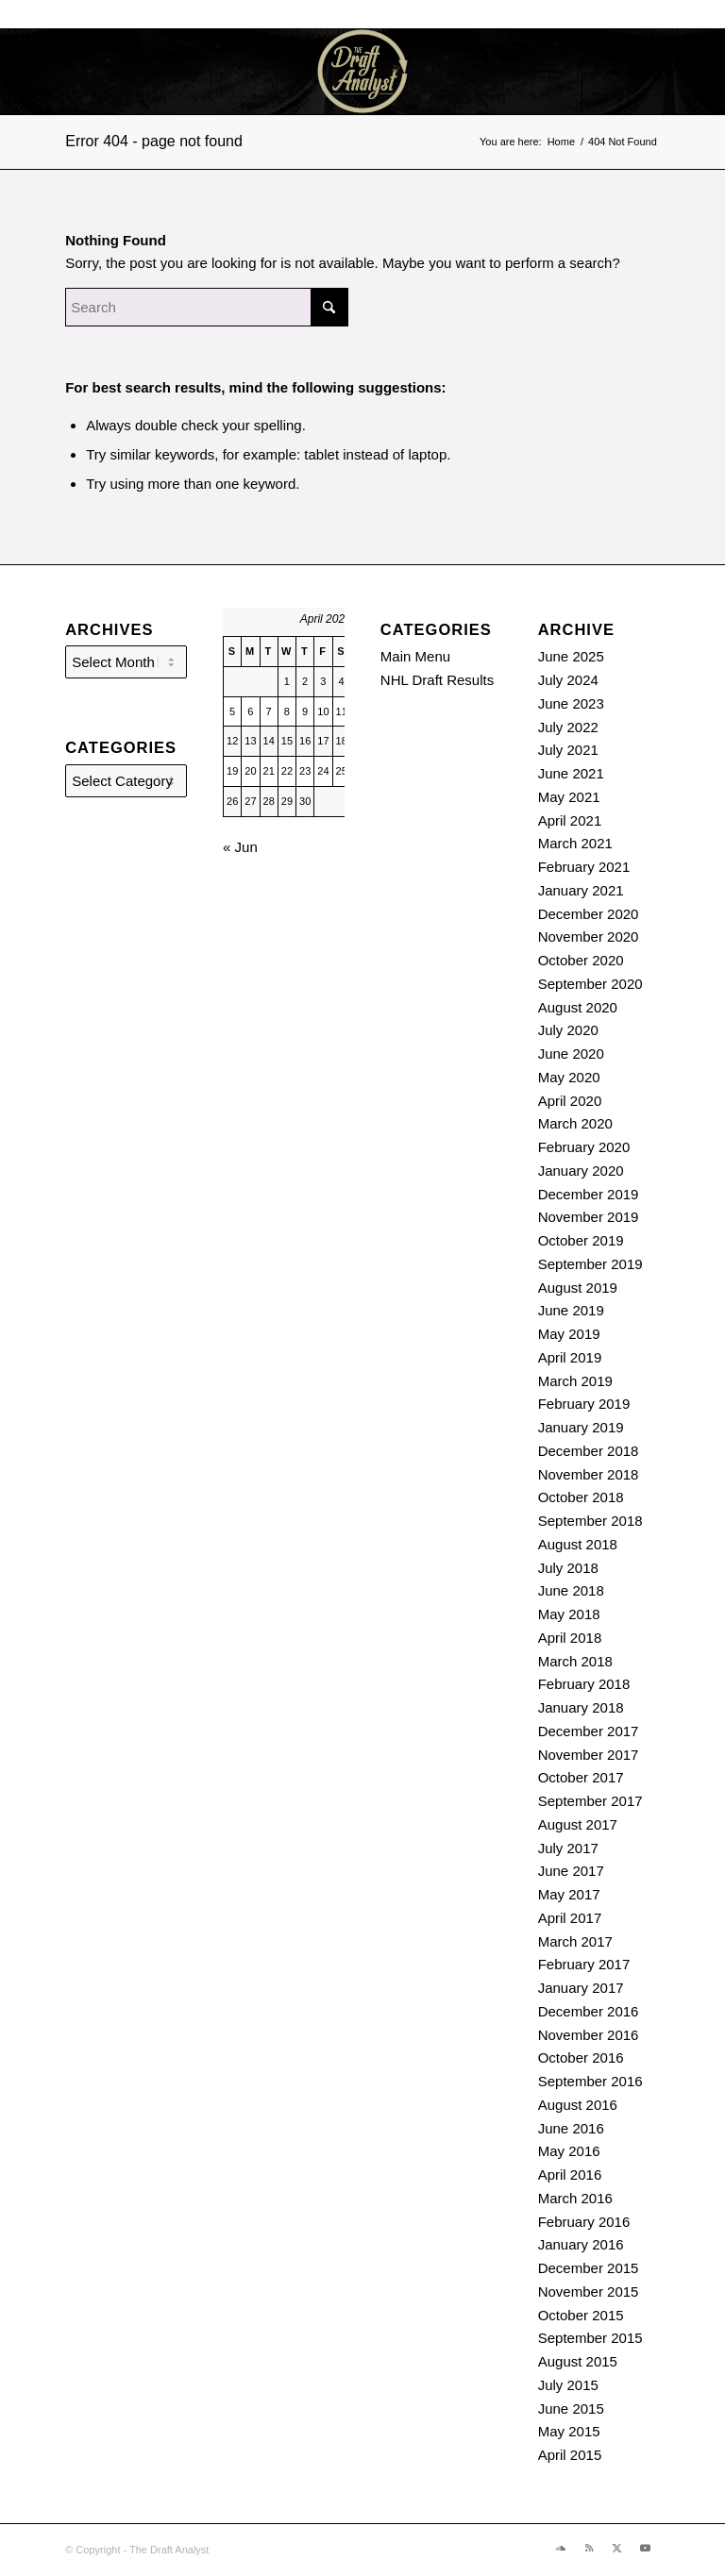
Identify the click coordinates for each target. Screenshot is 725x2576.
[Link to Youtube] (697, 72)
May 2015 (569, 2431)
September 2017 (590, 1801)
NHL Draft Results (437, 680)
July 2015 (568, 2385)
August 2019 (577, 1288)
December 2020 (588, 914)
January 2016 (581, 2244)
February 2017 (584, 1964)
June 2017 (571, 1871)
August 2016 (577, 2105)
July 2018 (568, 1568)
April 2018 (570, 1638)
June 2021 (571, 773)
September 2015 (590, 2338)
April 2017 (570, 1918)
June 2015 (571, 2408)
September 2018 (590, 1521)
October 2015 (581, 2315)
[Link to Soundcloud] (612, 72)
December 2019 (588, 1194)
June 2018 (571, 1590)
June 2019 (571, 1310)
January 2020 (581, 1171)
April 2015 (570, 2455)
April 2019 (570, 1357)
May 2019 (569, 1334)
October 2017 (581, 1777)
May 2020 (569, 1077)
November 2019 (588, 1217)
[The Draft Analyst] (362, 71)
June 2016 (571, 2128)
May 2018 (569, 1614)
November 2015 (588, 2291)
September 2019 (590, 1264)
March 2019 (575, 1381)
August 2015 (577, 2361)
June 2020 (571, 1053)
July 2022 (568, 727)
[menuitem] (548, 71)
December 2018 (588, 1451)
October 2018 (581, 1497)
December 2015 (588, 2268)
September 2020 (590, 984)
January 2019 (581, 1427)
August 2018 (577, 1544)
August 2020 (577, 1007)
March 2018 (575, 1661)
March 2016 (575, 2198)
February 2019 (584, 1404)
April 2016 (570, 2174)
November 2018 (588, 1474)
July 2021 (568, 750)
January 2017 (581, 1988)
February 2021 (584, 867)
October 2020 (581, 960)
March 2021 (575, 843)
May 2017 (569, 1894)
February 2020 (584, 1147)
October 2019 (581, 1240)
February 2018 (584, 1684)
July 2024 (568, 680)
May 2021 (569, 797)
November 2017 (588, 1755)
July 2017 (568, 1848)
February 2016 (584, 2222)
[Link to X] (668, 72)
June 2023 (571, 703)
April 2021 (570, 820)
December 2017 (588, 1731)
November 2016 (588, 2035)
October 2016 (581, 2057)
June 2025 (571, 656)
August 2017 (577, 1824)
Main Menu (415, 656)
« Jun (240, 847)
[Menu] (548, 71)
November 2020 (588, 936)
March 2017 (575, 1941)
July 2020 (568, 1030)
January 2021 (581, 890)
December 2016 (588, 2011)
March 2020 (575, 1123)
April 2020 (570, 1101)
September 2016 (590, 2081)
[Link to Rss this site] (640, 72)
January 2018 (581, 1707)
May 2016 (569, 2151)
